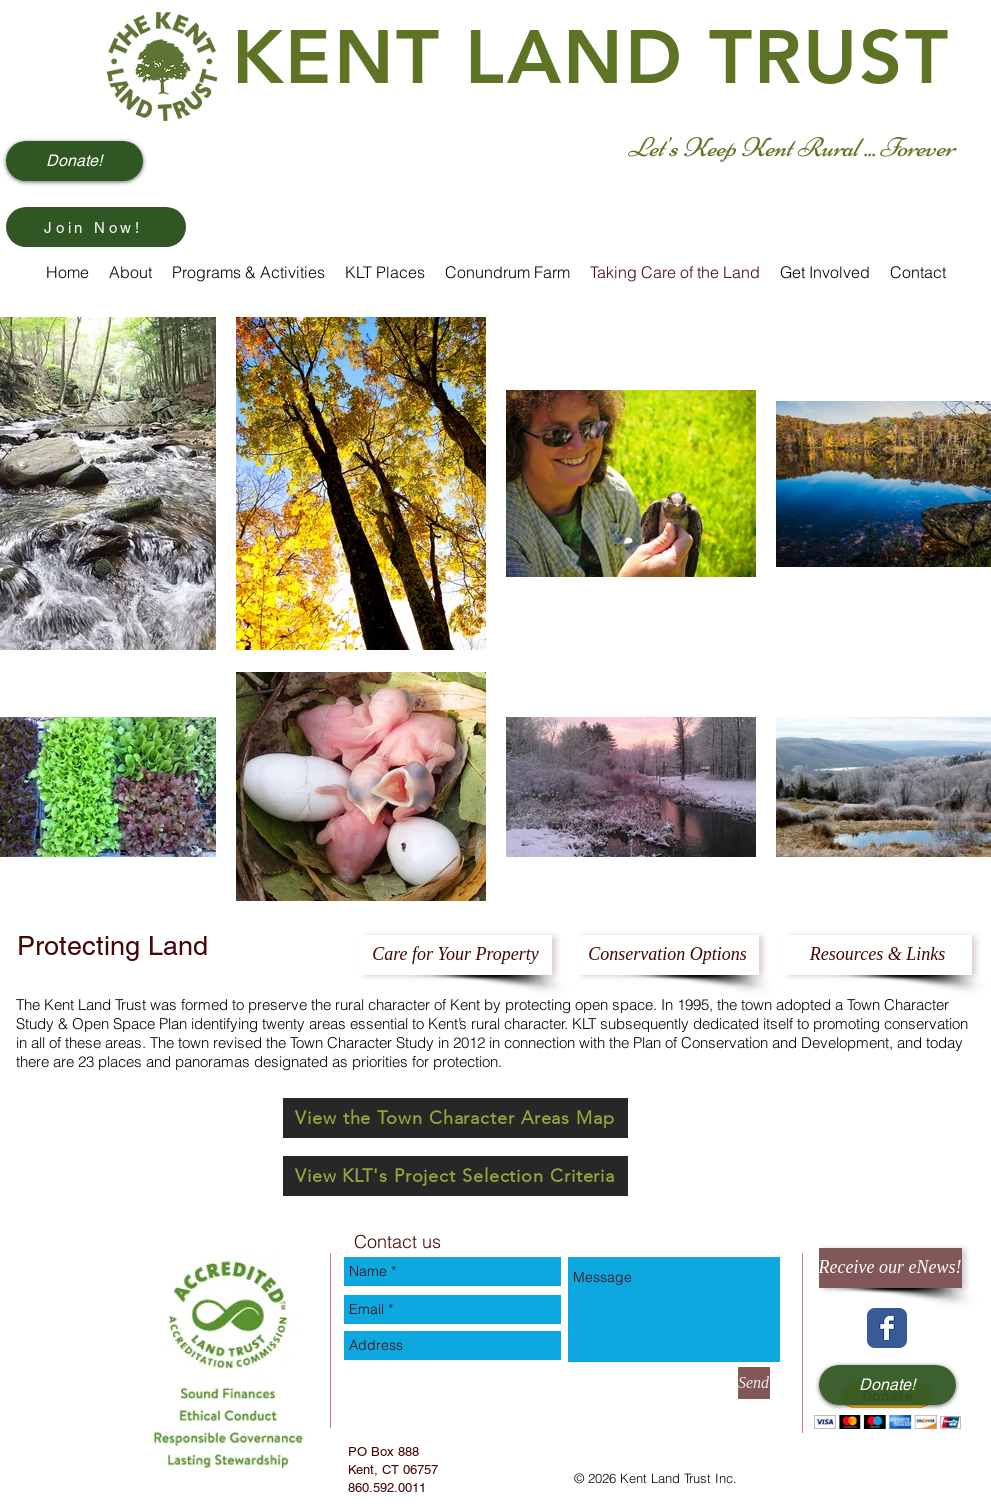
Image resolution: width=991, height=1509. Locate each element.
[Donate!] (74, 161)
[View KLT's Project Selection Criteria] (455, 1176)
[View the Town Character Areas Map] (455, 1118)
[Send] (754, 1383)
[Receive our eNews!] (890, 1268)
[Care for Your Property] (456, 955)
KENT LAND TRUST (591, 57)
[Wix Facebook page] (887, 1328)
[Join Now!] (96, 227)
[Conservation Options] (668, 955)
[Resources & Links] (878, 955)
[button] (887, 1405)
